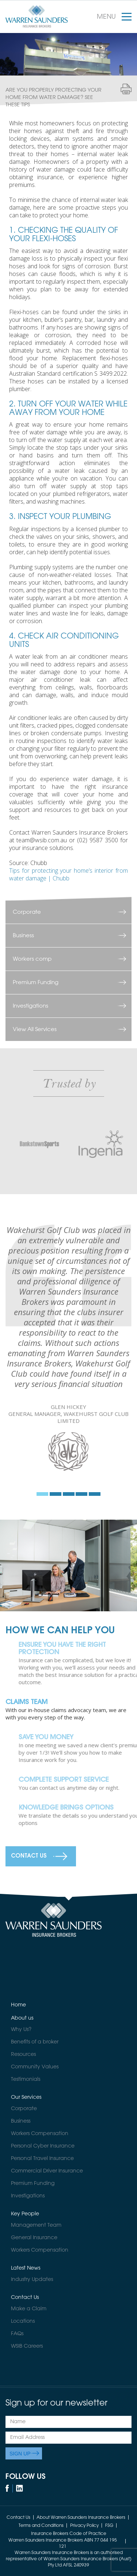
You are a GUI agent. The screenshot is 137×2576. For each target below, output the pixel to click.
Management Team (36, 2225)
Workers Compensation (39, 2133)
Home (18, 2005)
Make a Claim (28, 2308)
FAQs (17, 2333)
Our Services (26, 2097)
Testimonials (25, 2079)
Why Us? (21, 2029)
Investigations (30, 1006)
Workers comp (32, 959)
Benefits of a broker (34, 2042)
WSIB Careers (27, 2346)
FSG (109, 2526)
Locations (23, 2321)
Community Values (34, 2066)
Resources (23, 2054)
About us (22, 2018)
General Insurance (34, 2237)
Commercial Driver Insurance (47, 2171)
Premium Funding (35, 982)
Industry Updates (32, 2279)
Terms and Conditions (41, 2526)
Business (23, 935)
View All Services (35, 1029)
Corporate (27, 912)
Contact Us (29, 1856)
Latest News (25, 2268)
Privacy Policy (84, 2526)
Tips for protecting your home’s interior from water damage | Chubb (68, 874)
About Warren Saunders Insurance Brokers (81, 2518)
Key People (25, 2213)
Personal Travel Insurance (42, 2158)
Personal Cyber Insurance (43, 2146)
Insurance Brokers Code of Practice (68, 2534)
